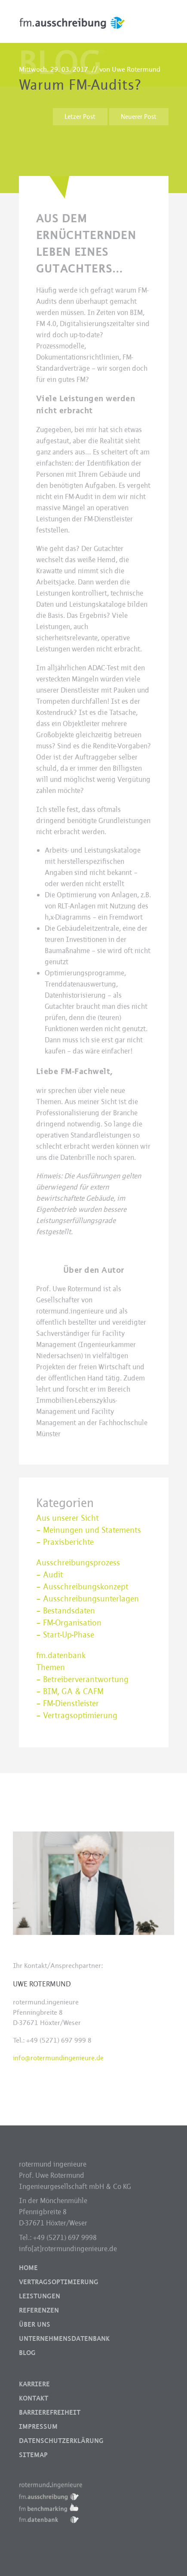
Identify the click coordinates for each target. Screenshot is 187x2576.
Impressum (38, 2426)
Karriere (34, 2384)
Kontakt (33, 2398)
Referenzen (39, 2310)
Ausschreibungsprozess (78, 1563)
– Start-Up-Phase (65, 1635)
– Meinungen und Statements (88, 1530)
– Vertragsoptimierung (76, 1715)
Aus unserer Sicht (67, 1518)
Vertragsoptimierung (58, 2282)
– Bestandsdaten (65, 1611)
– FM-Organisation (68, 1623)
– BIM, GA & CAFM (70, 1691)
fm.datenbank (61, 1655)
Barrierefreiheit (49, 2412)
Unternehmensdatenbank (64, 2338)
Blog (27, 2353)
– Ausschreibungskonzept (82, 1587)
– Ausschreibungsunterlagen (87, 1599)
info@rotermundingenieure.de (58, 2057)
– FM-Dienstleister (67, 1703)
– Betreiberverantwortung (82, 1679)
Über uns (34, 2324)
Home (28, 2268)
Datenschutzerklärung (61, 2441)
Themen (50, 1667)
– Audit (49, 1575)
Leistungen (39, 2296)
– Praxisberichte (65, 1542)
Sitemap (33, 2455)
